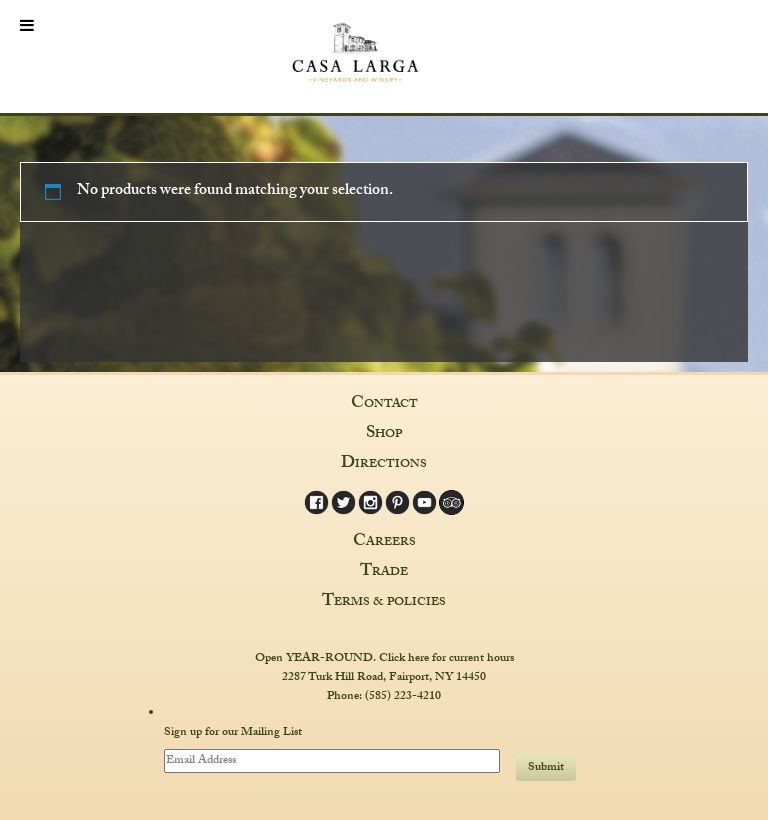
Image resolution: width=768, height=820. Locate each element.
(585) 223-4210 (403, 697)
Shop (384, 435)
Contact (384, 405)
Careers (384, 543)
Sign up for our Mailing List (233, 734)
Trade (384, 573)
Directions (384, 465)
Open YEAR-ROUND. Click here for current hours (384, 659)
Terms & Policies (384, 603)
